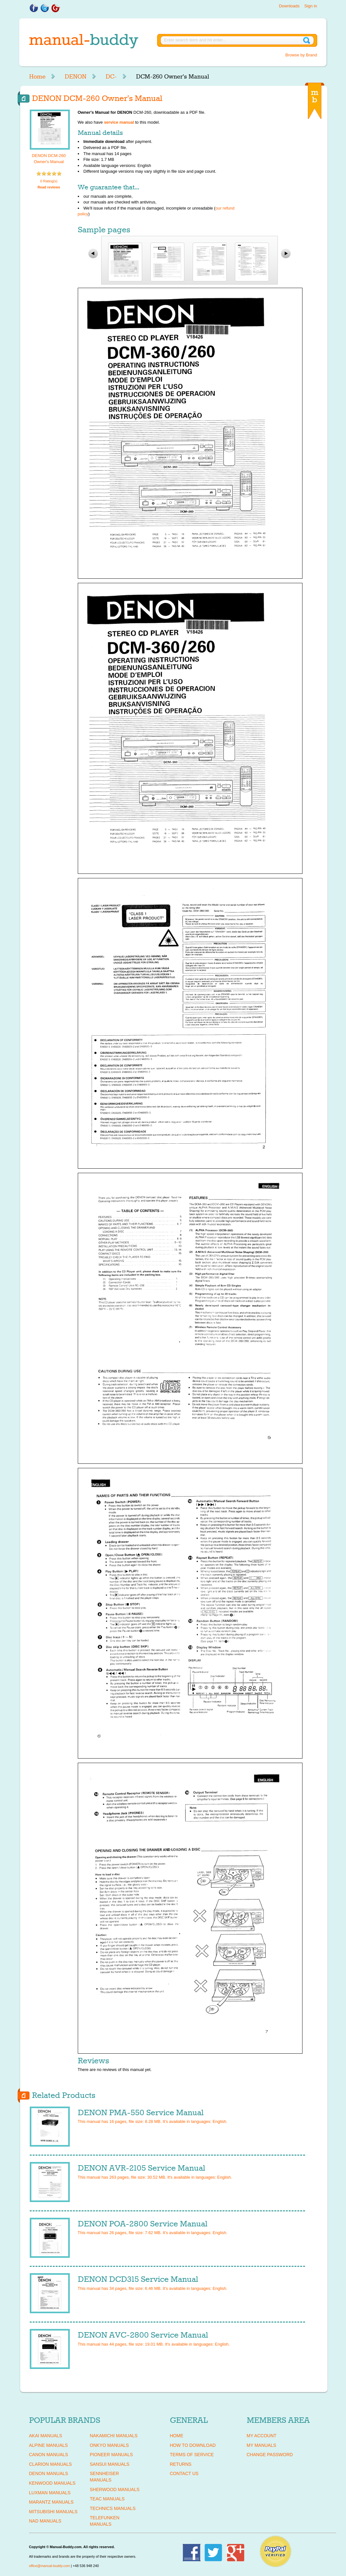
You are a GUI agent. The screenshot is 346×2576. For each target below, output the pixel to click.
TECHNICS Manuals (113, 2508)
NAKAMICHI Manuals (114, 2435)
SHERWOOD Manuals (115, 2489)
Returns (181, 2464)
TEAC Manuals (107, 2498)
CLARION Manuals (50, 2464)
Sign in (310, 6)
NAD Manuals (45, 2520)
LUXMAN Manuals (50, 2492)
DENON (75, 76)
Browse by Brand (301, 55)
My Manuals (261, 2445)
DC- (111, 76)
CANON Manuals (48, 2454)
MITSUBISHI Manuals (53, 2511)
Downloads (289, 6)
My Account (262, 2435)
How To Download (193, 2445)
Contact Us (184, 2473)
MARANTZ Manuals (51, 2502)
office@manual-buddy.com (49, 2566)
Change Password (270, 2454)
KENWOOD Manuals (52, 2483)
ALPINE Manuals (48, 2445)
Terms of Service (192, 2454)
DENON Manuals (48, 2473)
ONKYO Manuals (109, 2445)
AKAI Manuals (45, 2435)
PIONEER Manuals (111, 2454)
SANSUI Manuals (110, 2464)
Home (37, 76)
